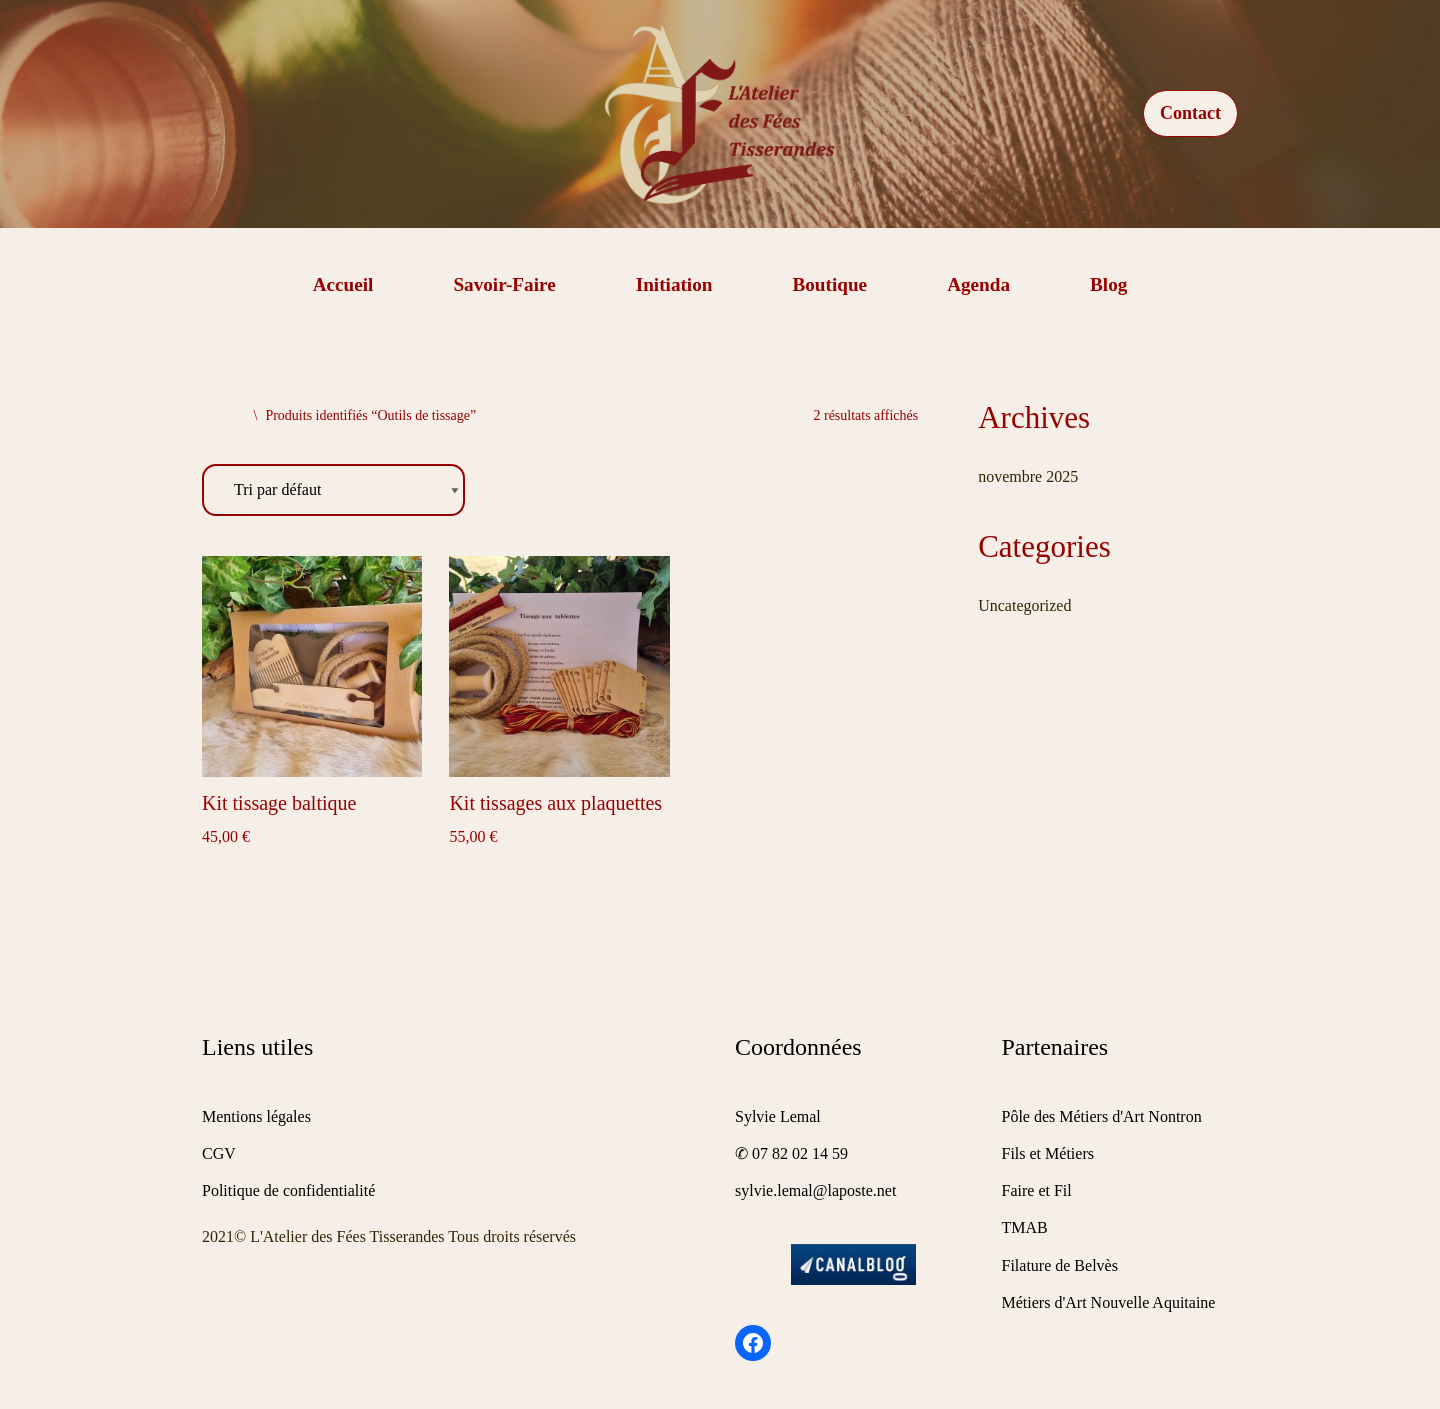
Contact (1190, 113)
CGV (219, 1153)
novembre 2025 (1028, 476)
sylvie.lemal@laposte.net (815, 1190)
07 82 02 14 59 (800, 1153)
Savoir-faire (504, 284)
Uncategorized (1024, 605)
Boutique (829, 284)
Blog (1108, 284)
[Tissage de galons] (720, 114)
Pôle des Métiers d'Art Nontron (1102, 1116)
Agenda (978, 284)
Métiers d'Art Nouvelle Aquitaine (1109, 1302)
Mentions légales (256, 1116)
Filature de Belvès (1060, 1265)
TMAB (1025, 1227)
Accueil (343, 284)
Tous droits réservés (512, 1236)
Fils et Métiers (1048, 1153)
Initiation (674, 284)
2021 (218, 1236)
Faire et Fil (1037, 1190)
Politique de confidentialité (288, 1190)
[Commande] (333, 490)
